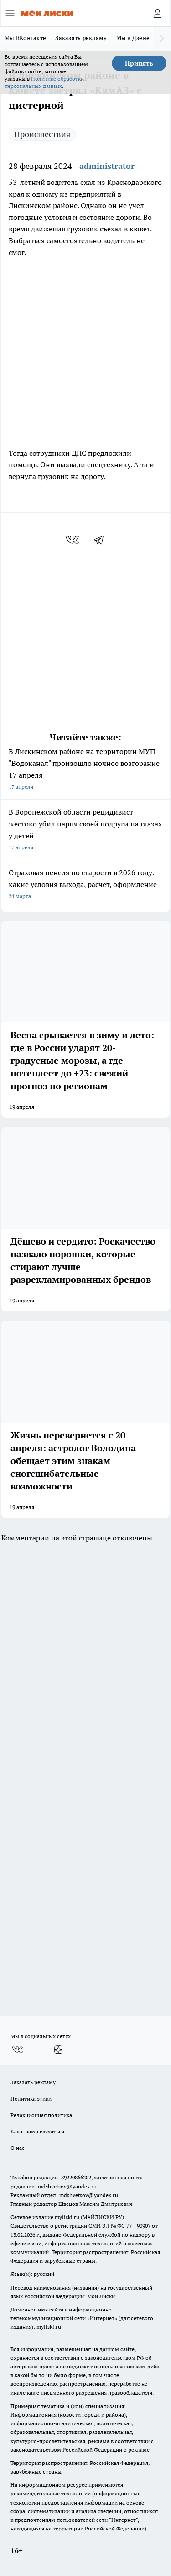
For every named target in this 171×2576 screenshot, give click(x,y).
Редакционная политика (41, 2115)
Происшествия (42, 134)
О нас (17, 2147)
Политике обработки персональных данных (44, 82)
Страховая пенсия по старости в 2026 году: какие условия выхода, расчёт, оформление (85, 885)
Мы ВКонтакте (25, 38)
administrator (107, 166)
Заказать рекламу (81, 38)
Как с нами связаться (37, 2131)
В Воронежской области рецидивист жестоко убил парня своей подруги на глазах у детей (85, 830)
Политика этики (31, 2098)
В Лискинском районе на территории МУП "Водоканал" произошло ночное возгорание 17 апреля (85, 770)
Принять (139, 63)
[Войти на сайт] (157, 13)
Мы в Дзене (133, 38)
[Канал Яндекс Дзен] (58, 2050)
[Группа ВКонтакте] (17, 2050)
